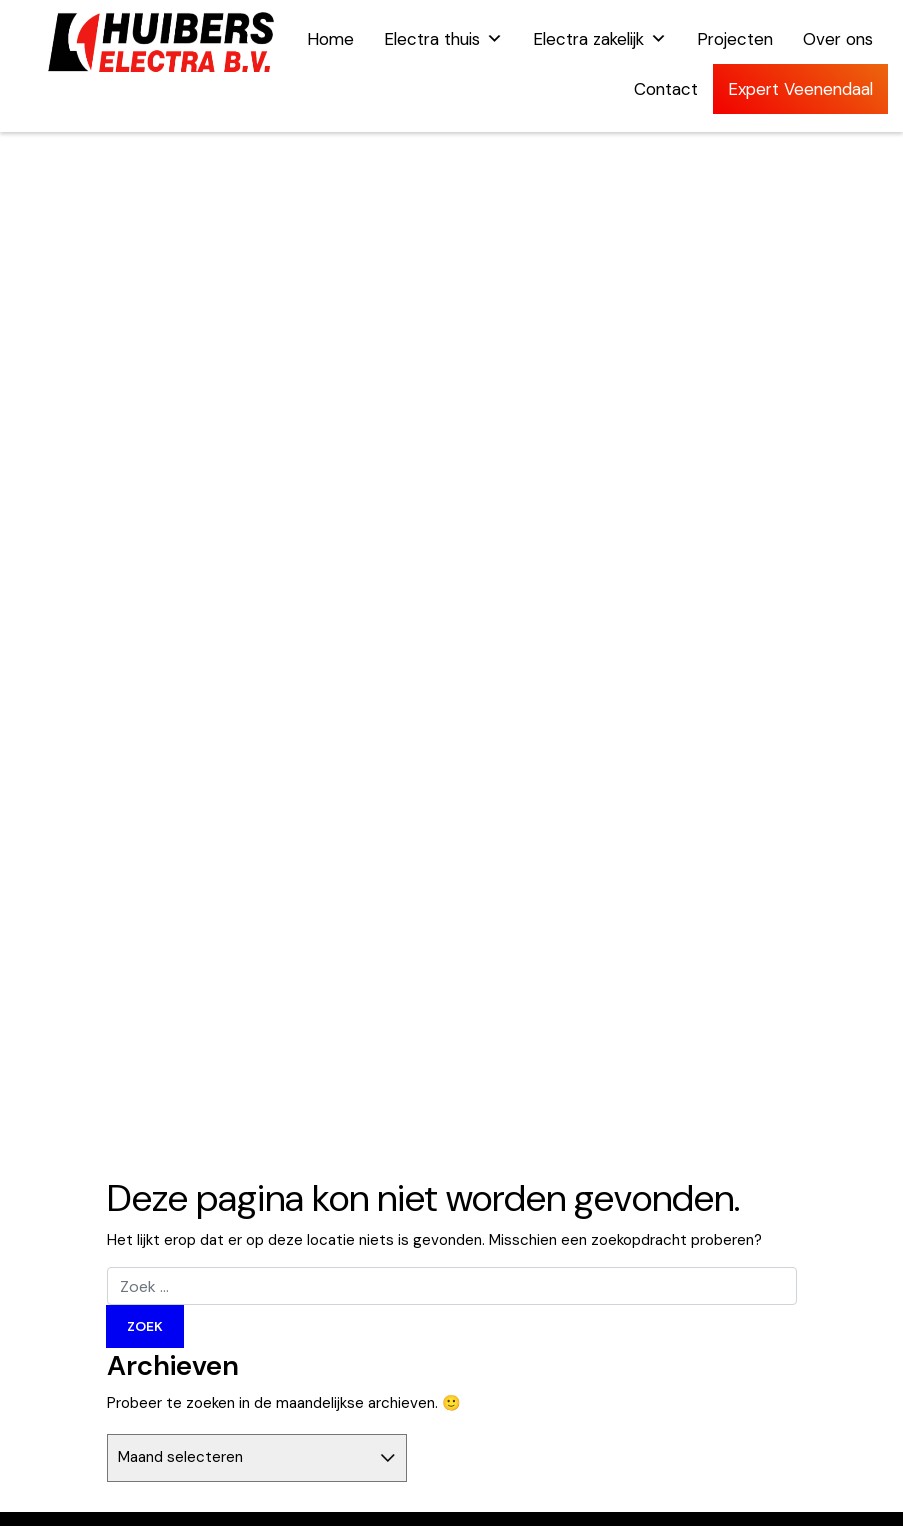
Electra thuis (443, 39)
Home (330, 39)
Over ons (838, 39)
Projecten (735, 39)
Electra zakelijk (600, 39)
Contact (666, 89)
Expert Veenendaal (800, 89)
